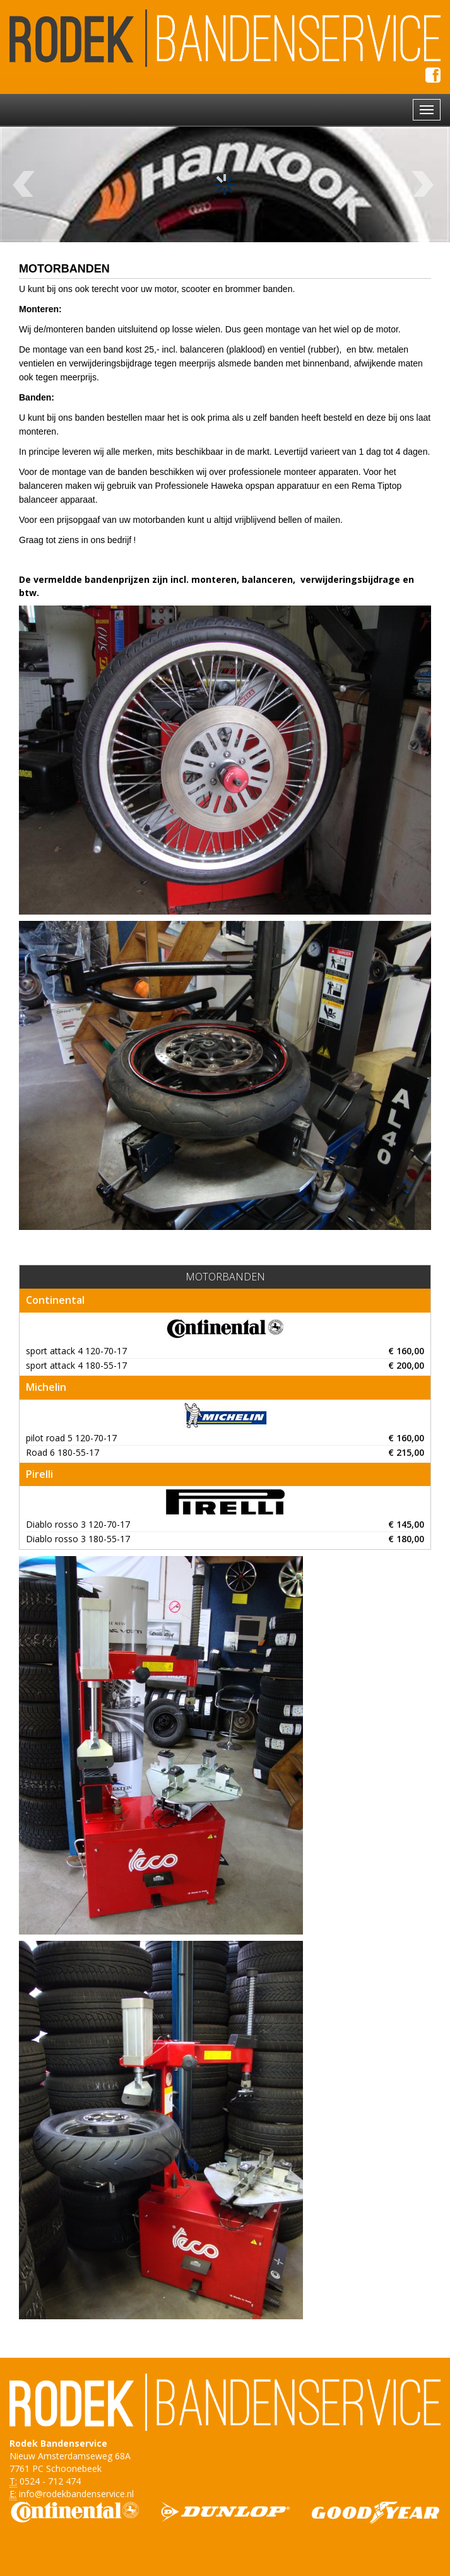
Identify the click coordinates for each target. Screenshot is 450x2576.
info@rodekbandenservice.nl (76, 2494)
